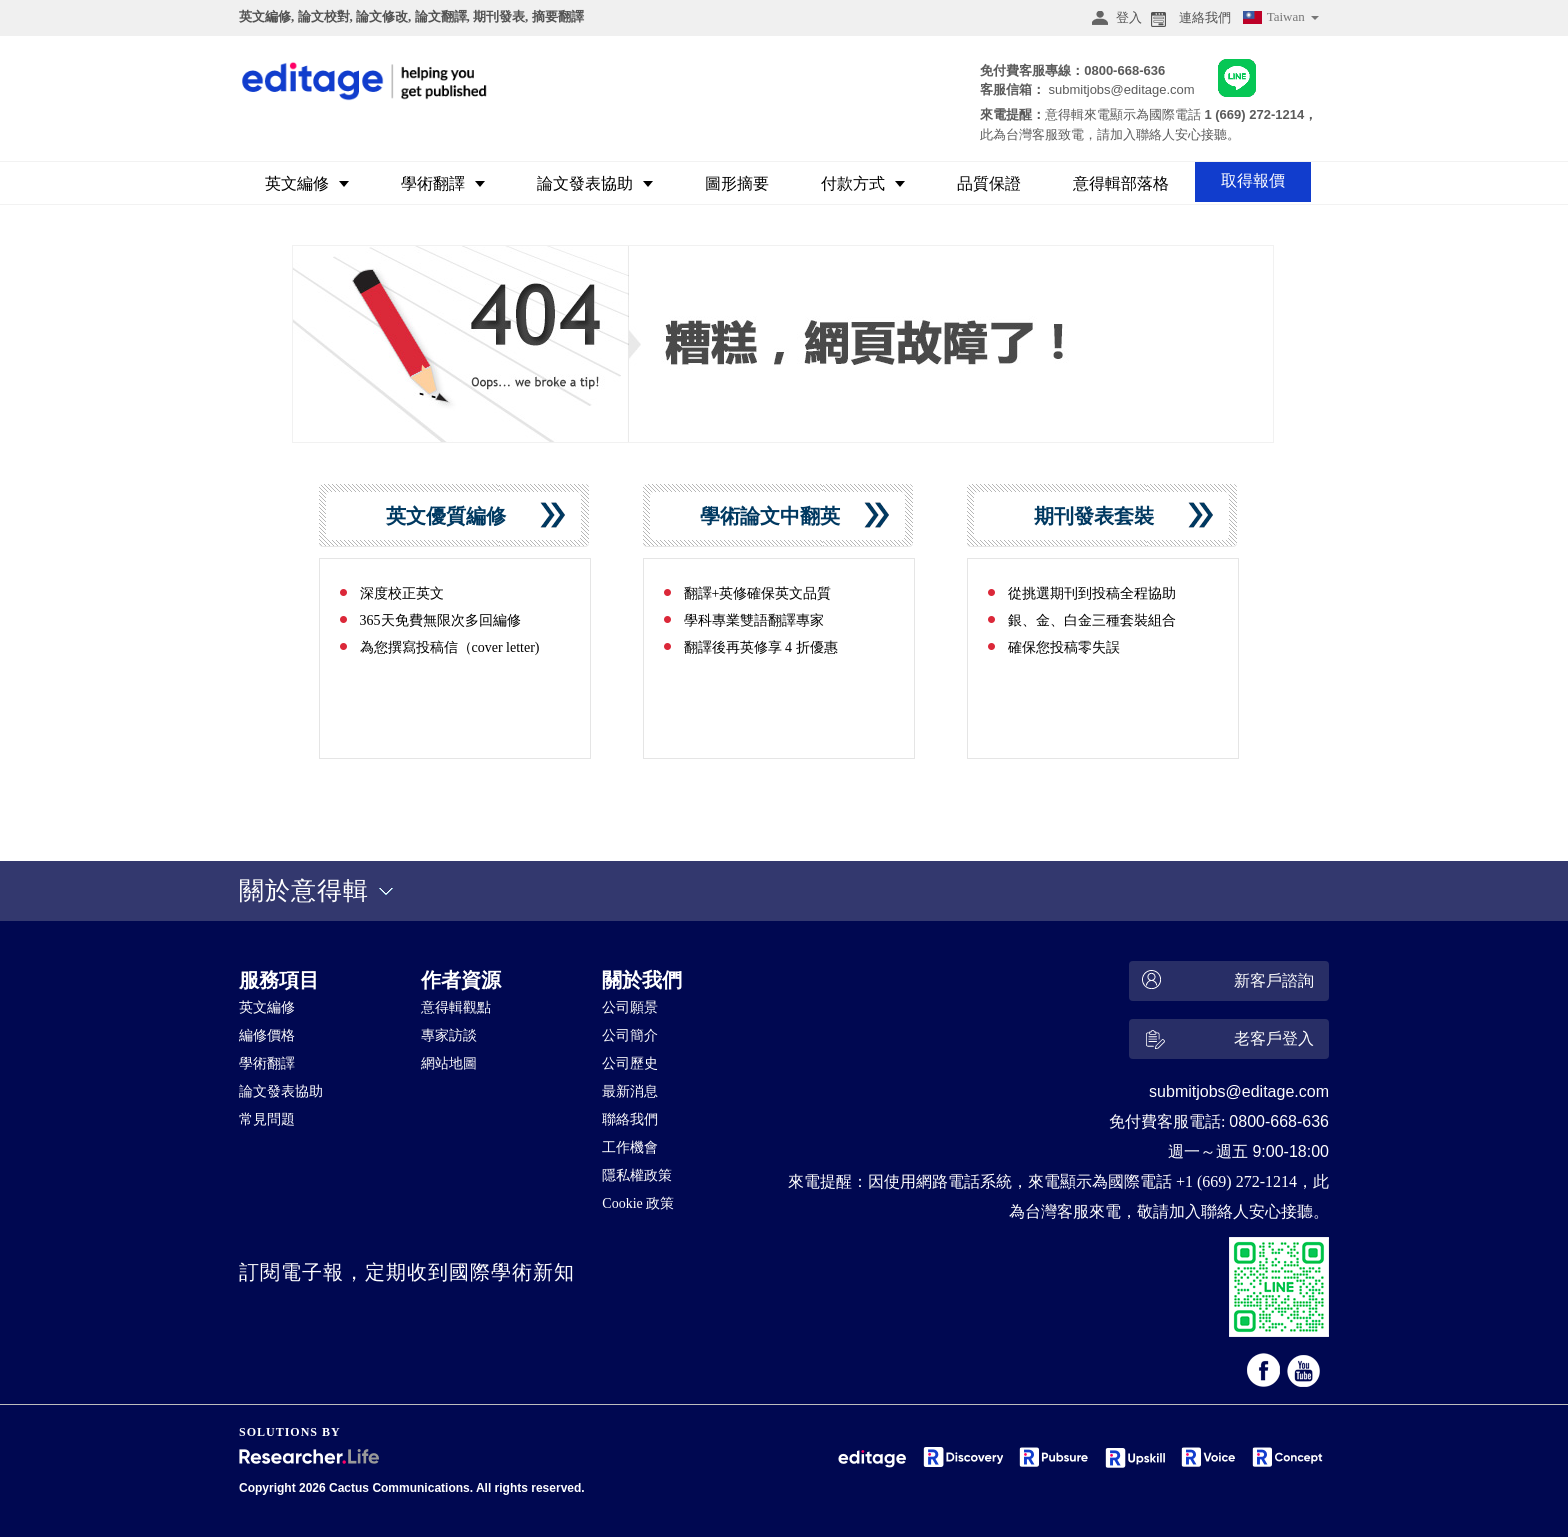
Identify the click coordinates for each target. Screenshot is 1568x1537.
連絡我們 (1189, 18)
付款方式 (863, 183)
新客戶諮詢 (1225, 981)
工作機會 (630, 1147)
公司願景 (630, 1007)
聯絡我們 (630, 1119)
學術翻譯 (443, 183)
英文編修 (307, 183)
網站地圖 (449, 1063)
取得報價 (1253, 180)
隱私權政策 (637, 1175)
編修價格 (267, 1035)
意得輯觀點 (456, 1007)
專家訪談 (449, 1035)
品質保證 (989, 183)
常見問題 (267, 1119)
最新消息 (630, 1091)
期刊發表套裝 (1101, 516)
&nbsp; (685, 1345)
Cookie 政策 (638, 1203)
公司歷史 (630, 1063)
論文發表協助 (595, 183)
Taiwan (1280, 19)
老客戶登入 (1225, 1042)
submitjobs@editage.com (1121, 89)
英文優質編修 (453, 516)
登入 (1114, 18)
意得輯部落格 (1121, 183)
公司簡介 (630, 1035)
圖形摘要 (737, 183)
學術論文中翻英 (777, 516)
